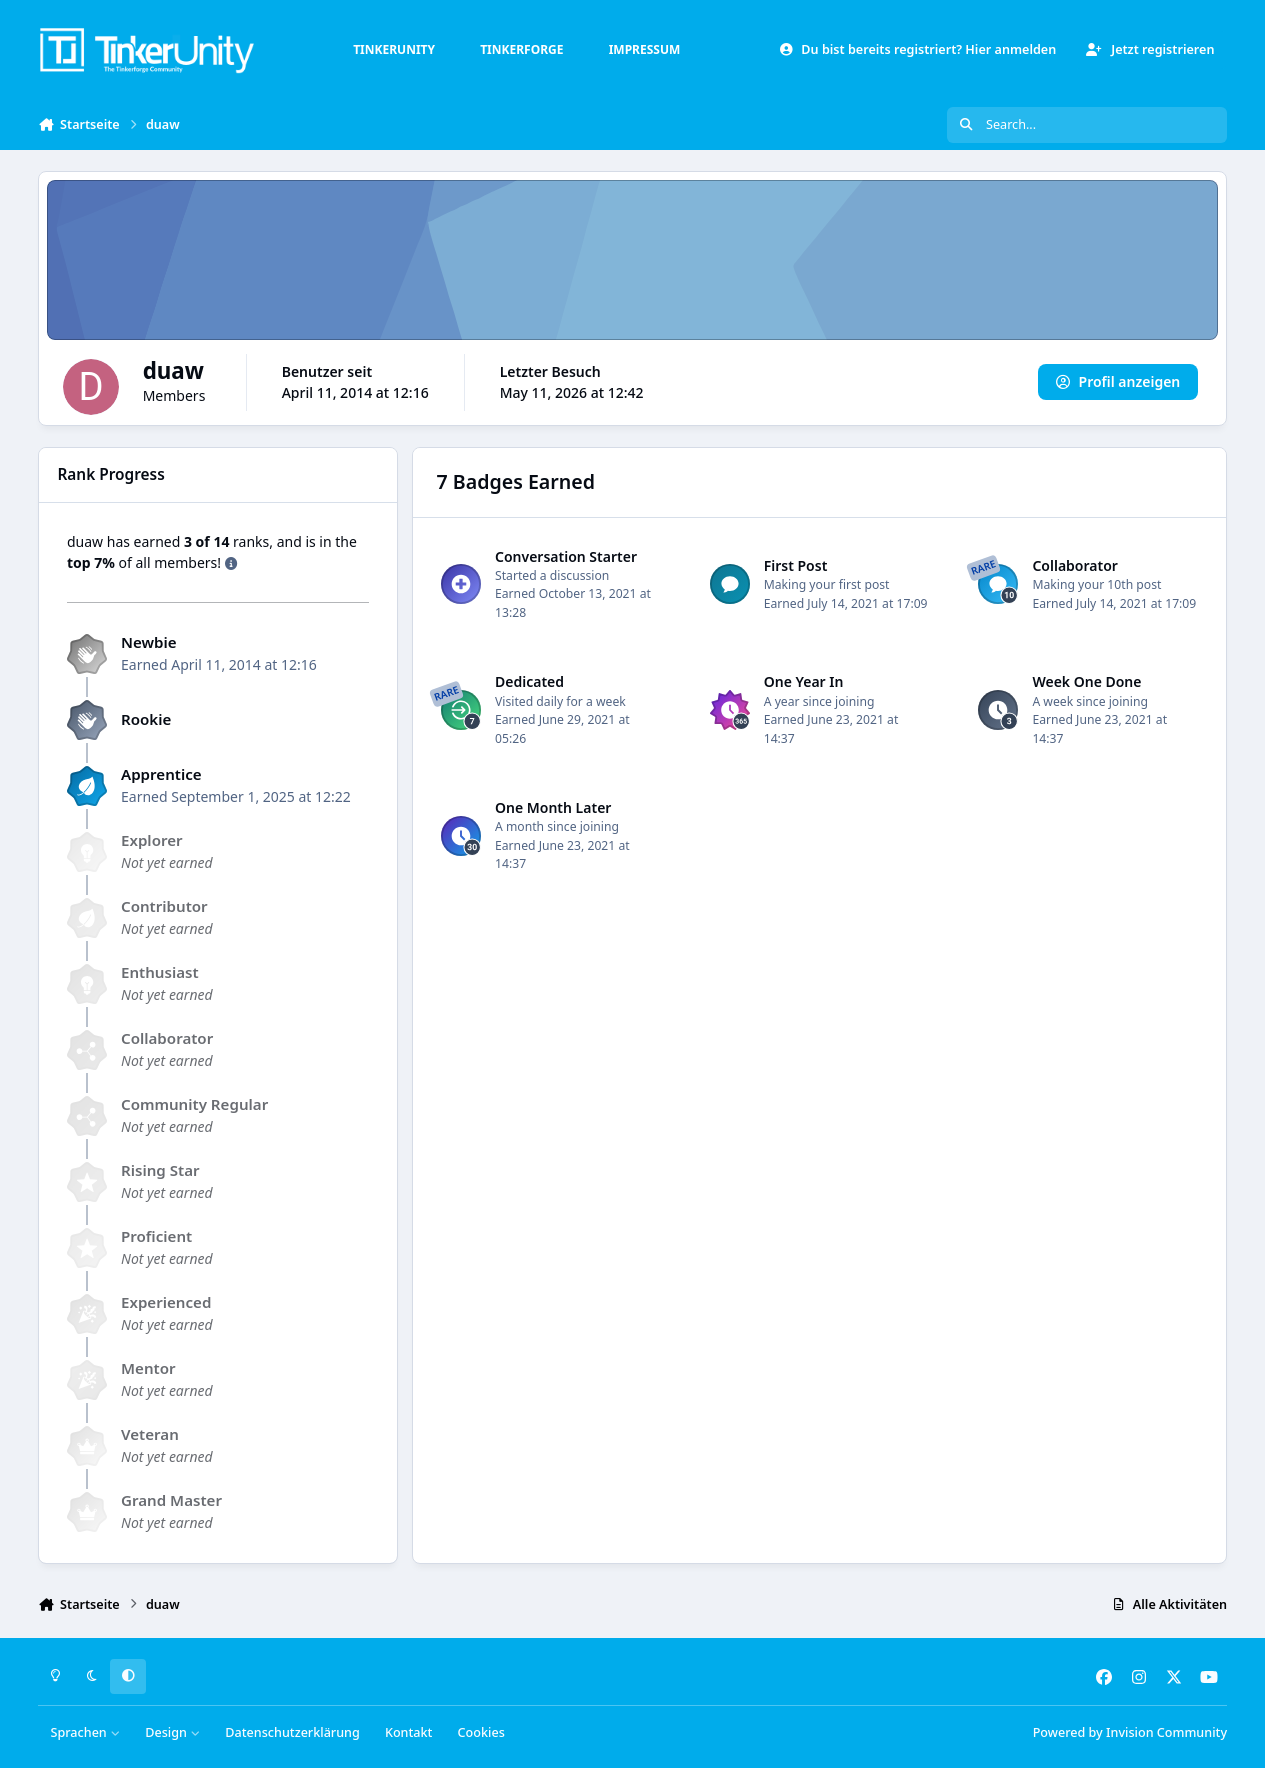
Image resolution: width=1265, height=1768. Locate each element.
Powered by (1130, 1732)
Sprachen (86, 1732)
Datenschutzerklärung (292, 1732)
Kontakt (408, 1732)
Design (172, 1732)
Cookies (481, 1732)
